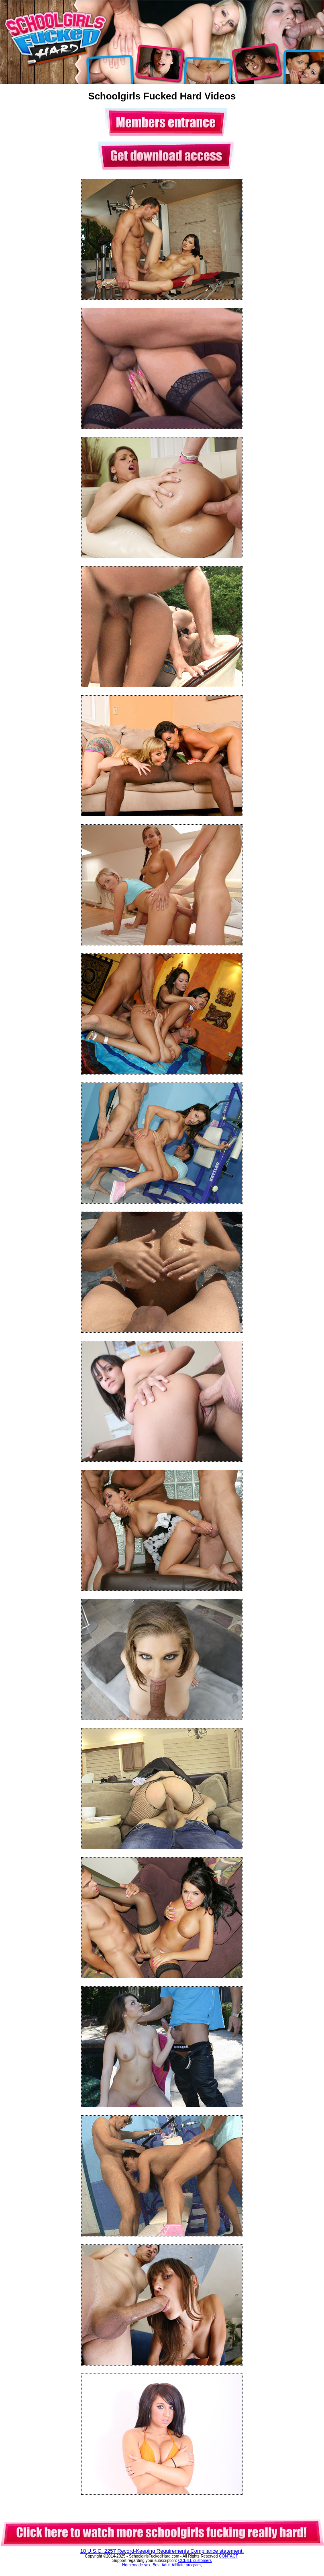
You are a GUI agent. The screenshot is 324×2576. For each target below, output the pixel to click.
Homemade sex (136, 2565)
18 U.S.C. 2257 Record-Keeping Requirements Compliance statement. (162, 2551)
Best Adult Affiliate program (177, 2565)
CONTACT (228, 2556)
